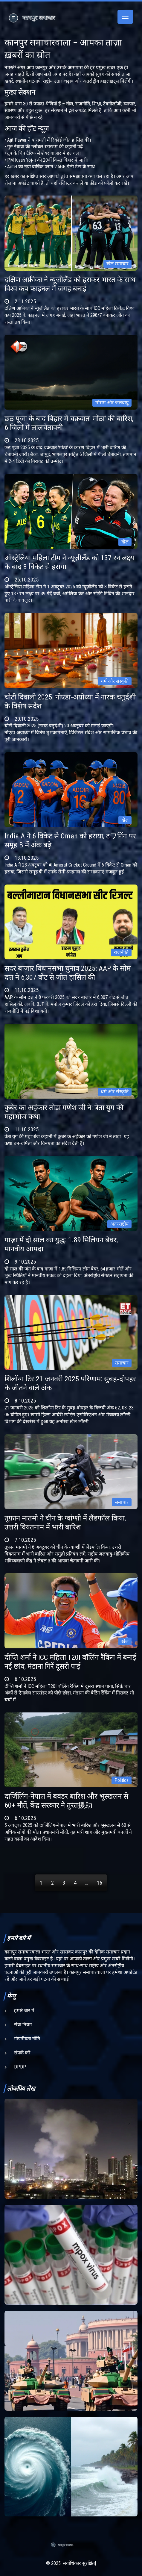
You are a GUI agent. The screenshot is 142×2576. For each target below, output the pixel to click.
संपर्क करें (22, 2053)
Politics (121, 1780)
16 (99, 1883)
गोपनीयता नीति (27, 2039)
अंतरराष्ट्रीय (119, 1224)
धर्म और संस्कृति (115, 681)
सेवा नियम (23, 2024)
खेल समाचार (117, 263)
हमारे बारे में (24, 2010)
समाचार (122, 1363)
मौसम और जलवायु (112, 402)
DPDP (20, 2067)
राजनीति (121, 952)
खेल (125, 542)
